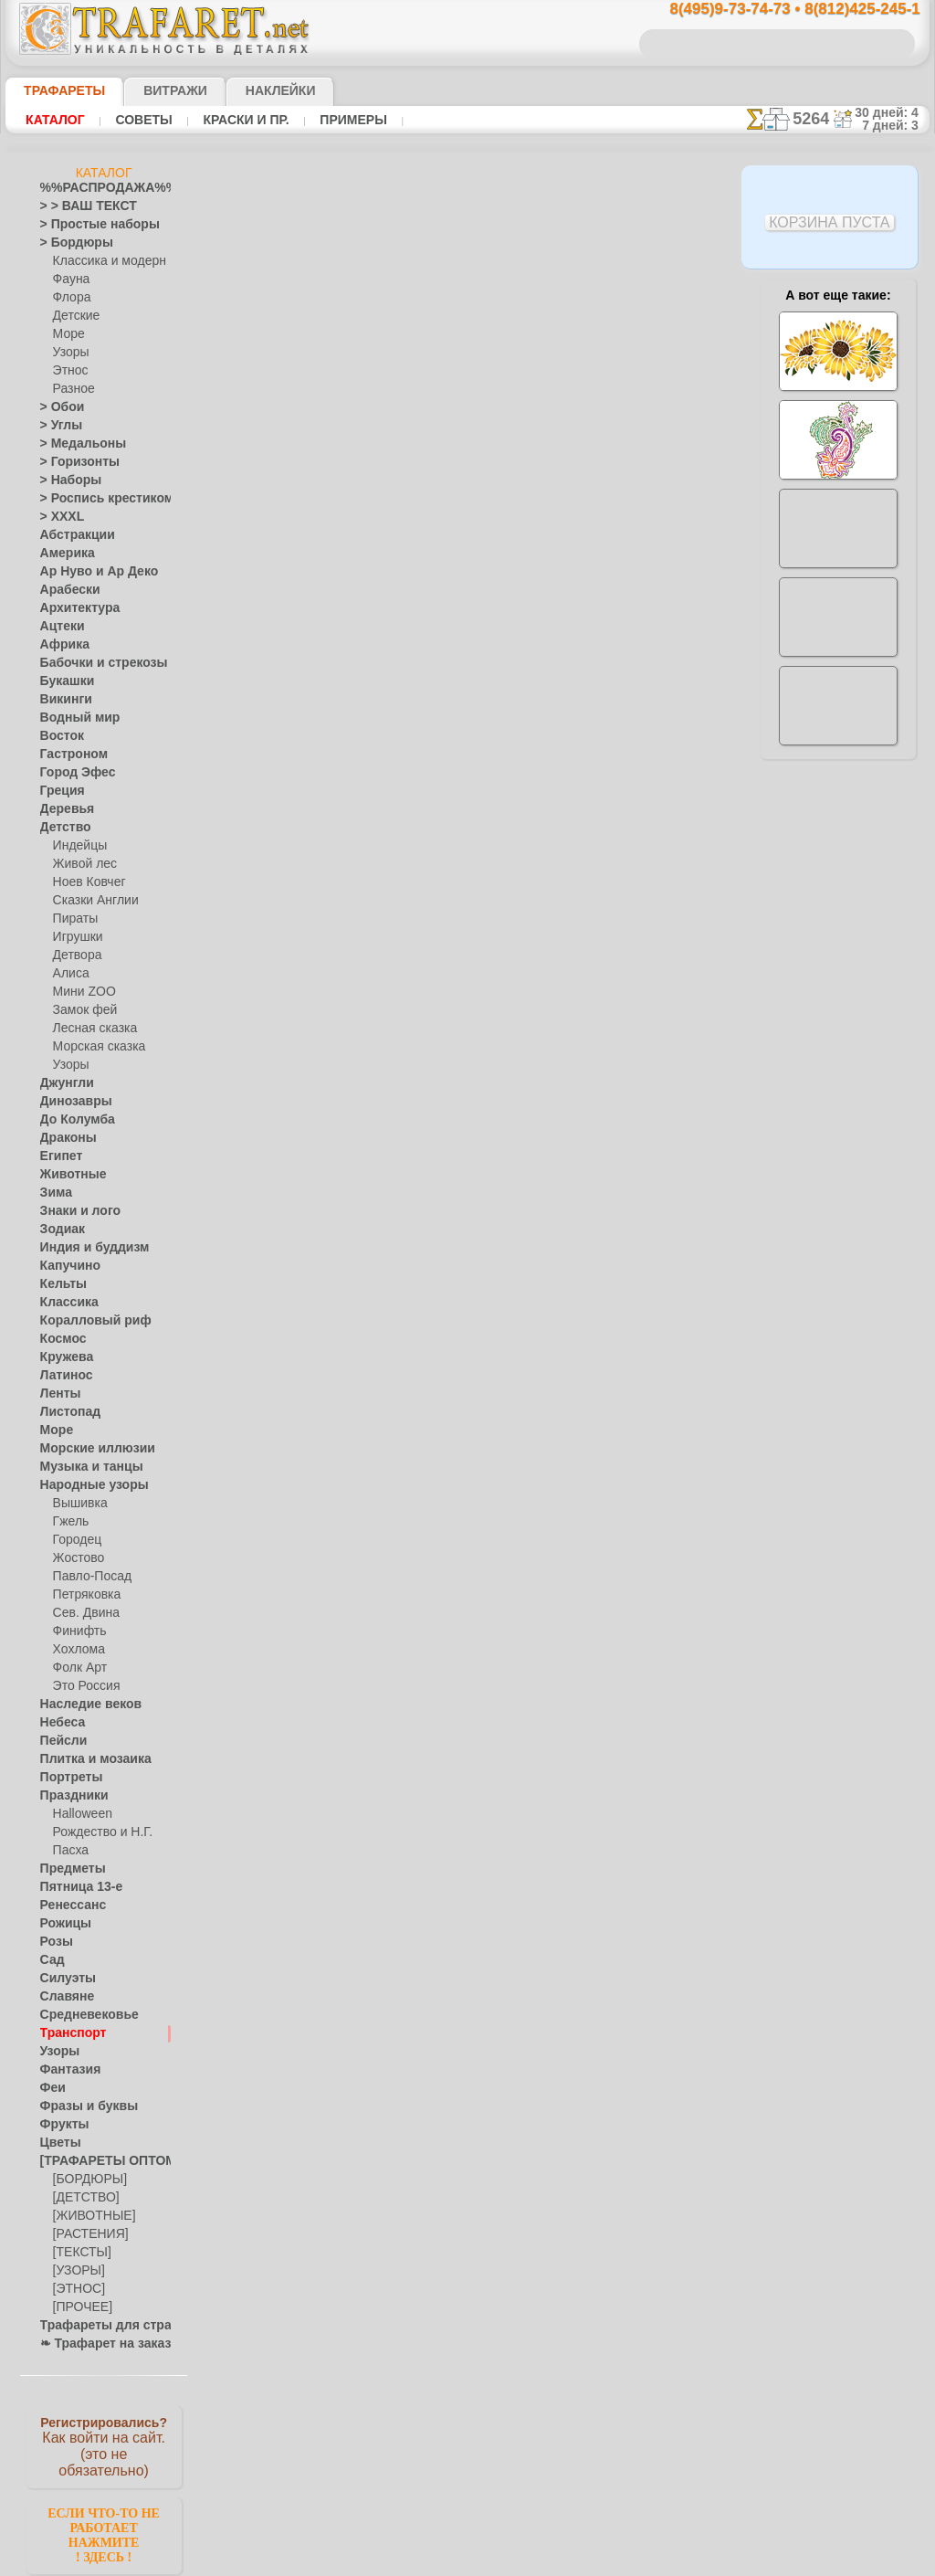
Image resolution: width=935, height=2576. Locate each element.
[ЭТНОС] (76, 2289)
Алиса (69, 974)
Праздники (69, 1796)
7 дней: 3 (896, 125)
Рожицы (61, 1924)
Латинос (62, 1375)
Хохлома (76, 1650)
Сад (50, 1960)
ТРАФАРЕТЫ (56, 90)
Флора (70, 298)
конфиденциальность (423, 1193)
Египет (57, 1156)
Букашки (62, 681)
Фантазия (65, 2070)
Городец (74, 1540)
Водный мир (72, 718)
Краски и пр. (241, 119)
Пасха (69, 1850)
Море (67, 334)
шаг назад (467, 812)
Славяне (62, 1997)
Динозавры (70, 1101)
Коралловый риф (85, 1321)
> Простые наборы (88, 224)
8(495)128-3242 (483, 1034)
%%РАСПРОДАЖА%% (99, 188)
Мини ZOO (81, 992)
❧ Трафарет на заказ (96, 2344)
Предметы (67, 1869)
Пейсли (59, 1741)
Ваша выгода (287, 479)
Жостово (76, 1558)
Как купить (407, 479)
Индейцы (76, 846)
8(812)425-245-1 (591, 1034)
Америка (63, 553)
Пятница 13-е (74, 1887)
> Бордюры (68, 243)
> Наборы (64, 480)
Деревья (61, 809)
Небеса (59, 1723)
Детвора (75, 955)
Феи (50, 2088)
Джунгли (63, 1083)
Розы (53, 1942)
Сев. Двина (82, 1613)
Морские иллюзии (87, 1449)
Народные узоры (84, 1485)
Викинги (61, 700)
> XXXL (58, 517)
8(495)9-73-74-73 (373, 1034)
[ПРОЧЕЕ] (79, 2307)
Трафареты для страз (96, 2325)
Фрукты (60, 2125)
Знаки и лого (73, 1211)
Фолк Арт (77, 1668)
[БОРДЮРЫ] (86, 2179)
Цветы (57, 2143)
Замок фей (81, 1010)
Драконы (64, 1138)
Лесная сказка (90, 1028)
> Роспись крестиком (93, 499)
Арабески (64, 590)
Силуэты (62, 1978)
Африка (60, 645)
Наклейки (248, 90)
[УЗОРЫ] (76, 2271)
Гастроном (68, 754)
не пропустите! (838, 1116)
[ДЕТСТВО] (81, 2198)
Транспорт (67, 2033)
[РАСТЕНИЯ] (86, 2234)
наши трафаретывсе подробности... (838, 1045)
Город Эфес (70, 773)
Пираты (73, 919)
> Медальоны (75, 444)
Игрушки (76, 937)
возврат (510, 1193)
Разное (71, 389)
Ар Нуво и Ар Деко (88, 572)
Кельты (59, 1284)
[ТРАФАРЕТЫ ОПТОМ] (98, 2161)
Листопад (65, 1412)
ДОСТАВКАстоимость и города (837, 805)
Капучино (65, 1266)
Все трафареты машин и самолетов (466, 853)
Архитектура (73, 608)
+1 (535, 812)
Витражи (153, 90)
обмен (557, 1193)
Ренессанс (66, 1905)
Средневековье (79, 2015)
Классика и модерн (103, 261)
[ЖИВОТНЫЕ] (90, 2216)
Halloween (79, 1814)
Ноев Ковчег (85, 882)
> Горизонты (72, 462)
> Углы (57, 425)
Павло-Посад (88, 1576)
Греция (58, 791)
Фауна (70, 279)
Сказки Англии (91, 900)
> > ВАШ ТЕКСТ (77, 206)
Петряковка (83, 1595)
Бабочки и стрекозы (91, 663)
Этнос (68, 371)
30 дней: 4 (892, 112)
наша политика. (560, 2561)
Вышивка (77, 1503)
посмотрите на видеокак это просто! (838, 886)
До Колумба (72, 1120)
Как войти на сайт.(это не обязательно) (104, 2445)
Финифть (76, 1631)
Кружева (63, 1357)
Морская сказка (95, 1047)
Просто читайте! (837, 965)
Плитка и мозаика (87, 1759)
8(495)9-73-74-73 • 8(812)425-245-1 (775, 9)
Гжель (68, 1522)
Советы (141, 119)
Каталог (55, 119)
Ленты (56, 1394)
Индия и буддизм (85, 1248)
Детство (61, 827)
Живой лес (81, 864)
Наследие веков (81, 1704)
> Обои (57, 407)
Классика (64, 1302)
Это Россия (81, 1686)
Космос (59, 1339)
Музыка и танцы (83, 1467)
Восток (58, 736)
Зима (54, 1193)
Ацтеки (58, 626)
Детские (74, 316)
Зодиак (59, 1229)
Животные (68, 1175)
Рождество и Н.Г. (97, 1832)
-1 (398, 812)
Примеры (346, 119)
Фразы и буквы (80, 2106)
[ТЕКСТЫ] (78, 2252)
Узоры (70, 352)
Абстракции (71, 535)
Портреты (66, 1777)
